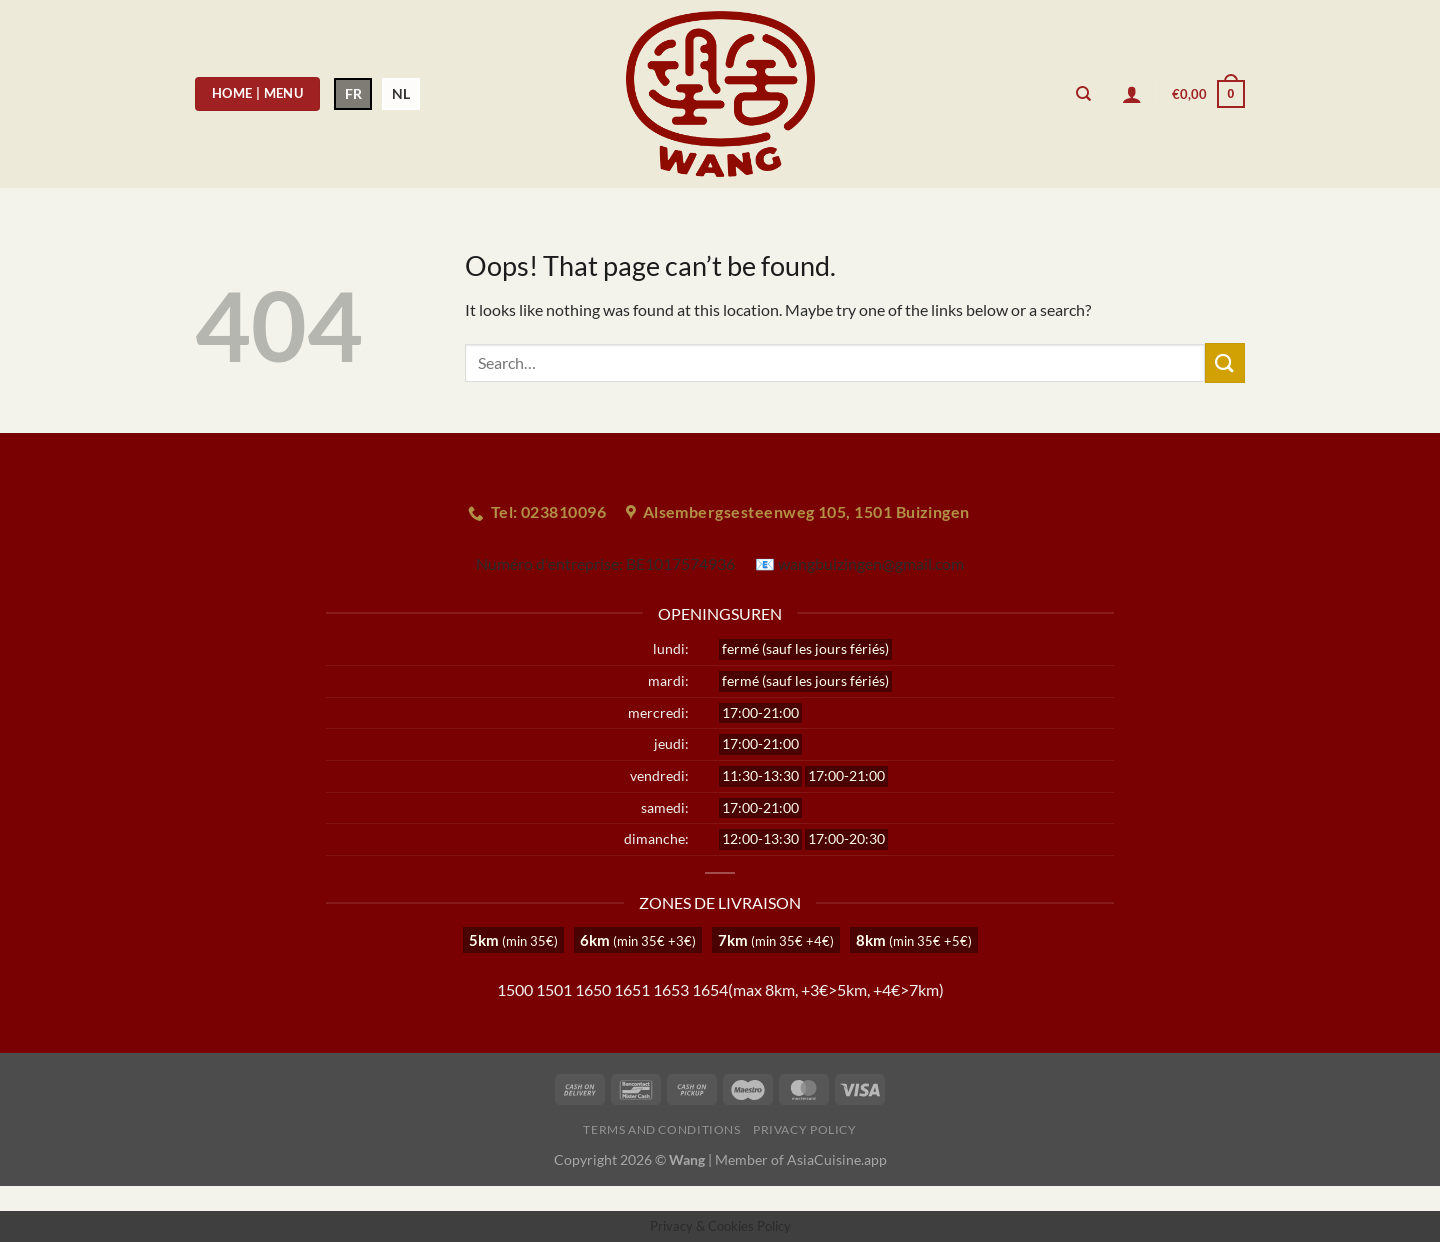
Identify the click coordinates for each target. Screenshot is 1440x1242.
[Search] (1083, 94)
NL (401, 93)
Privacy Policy (805, 1129)
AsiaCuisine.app (837, 1159)
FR (353, 93)
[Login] (1132, 94)
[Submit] (1225, 362)
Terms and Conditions (661, 1129)
